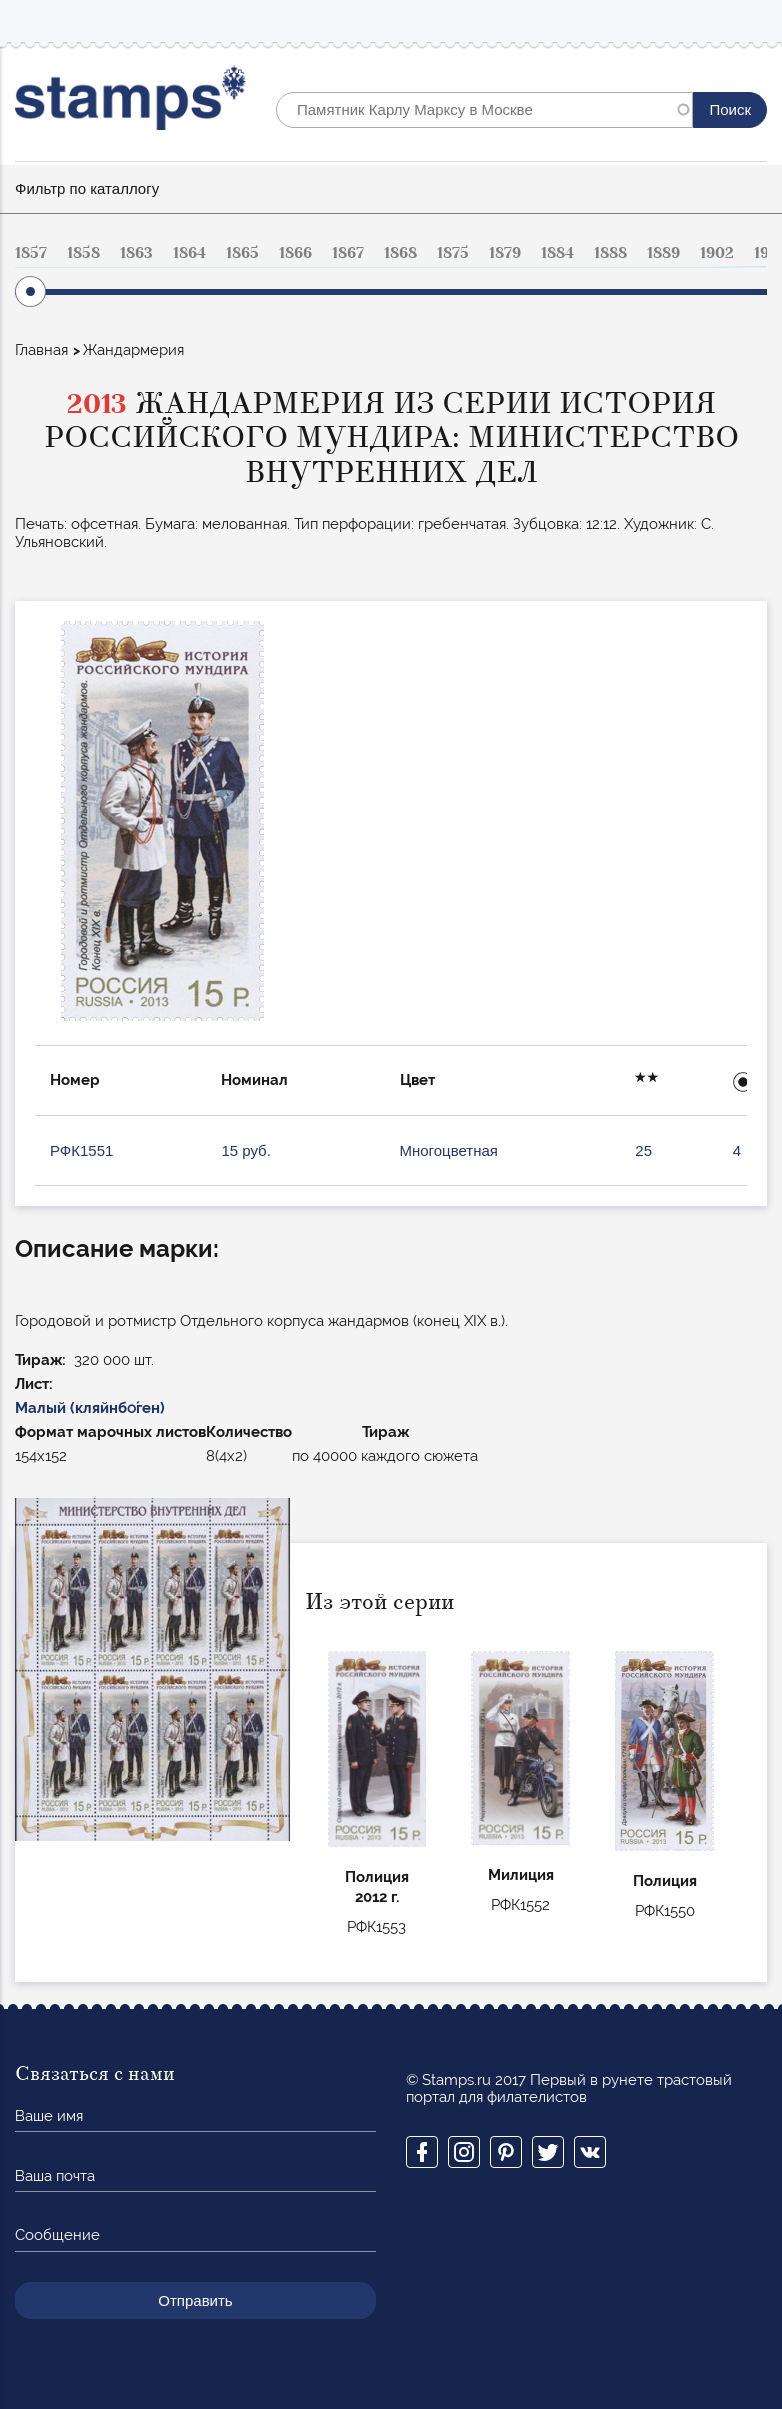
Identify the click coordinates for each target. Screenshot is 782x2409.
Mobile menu (751, 21)
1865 (242, 253)
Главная (41, 350)
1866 (295, 253)
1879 (505, 253)
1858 (83, 253)
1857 (31, 253)
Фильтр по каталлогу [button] (87, 188)
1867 (348, 253)
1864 (189, 253)
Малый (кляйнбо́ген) (90, 1408)
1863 (136, 253)
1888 (610, 253)
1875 (453, 253)
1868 (400, 253)
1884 (557, 253)
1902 (717, 253)
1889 (663, 253)
